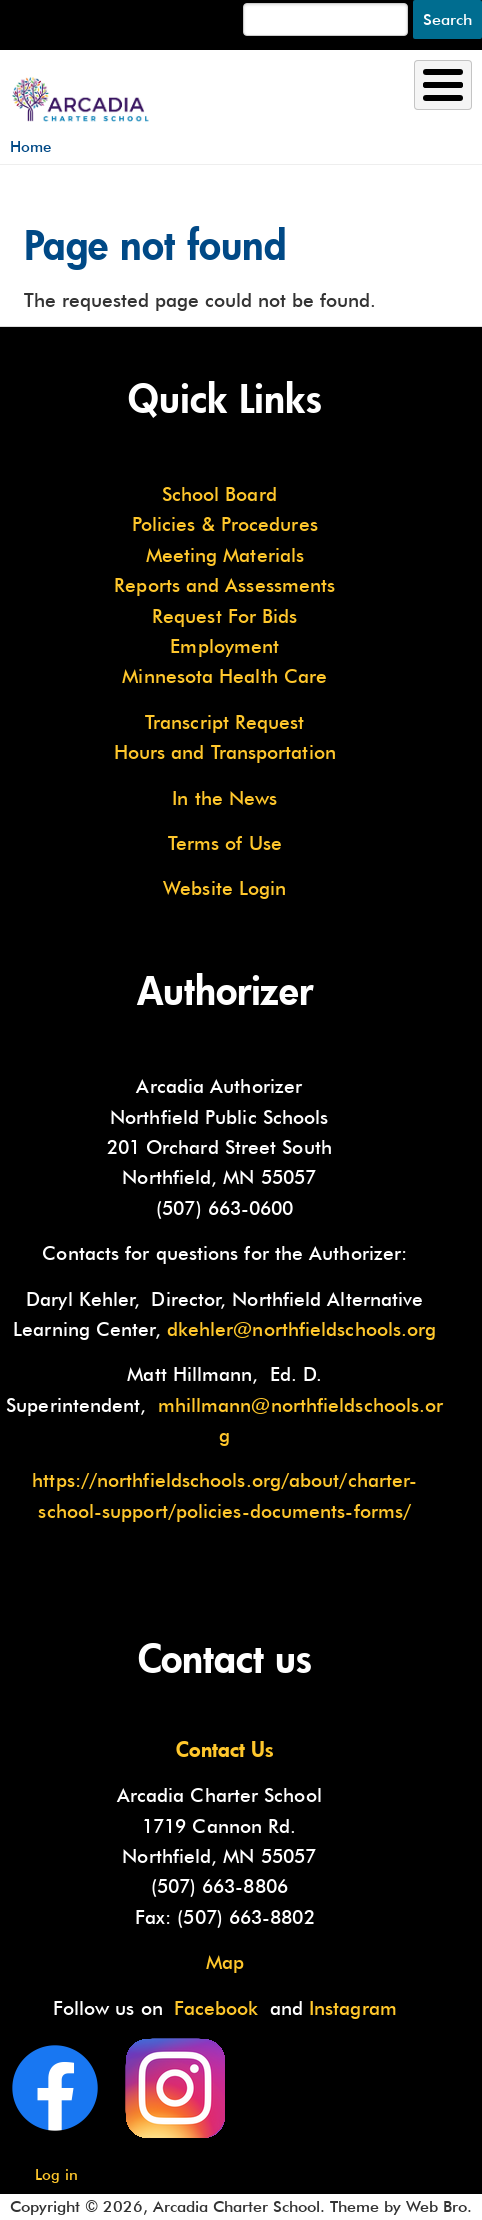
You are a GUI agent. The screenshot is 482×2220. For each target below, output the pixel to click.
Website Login (224, 888)
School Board (219, 494)
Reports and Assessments (224, 585)
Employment (224, 646)
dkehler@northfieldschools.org (302, 1329)
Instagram (353, 2008)
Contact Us (225, 1749)
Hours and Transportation (225, 752)
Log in (56, 2174)
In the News (224, 798)
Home (30, 146)
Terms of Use (225, 843)
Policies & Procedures (225, 524)
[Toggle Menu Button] (443, 85)
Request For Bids (224, 616)
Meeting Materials (225, 555)
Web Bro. (439, 2206)
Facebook (216, 2008)
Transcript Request (225, 722)
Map (225, 1962)
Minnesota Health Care (224, 676)
